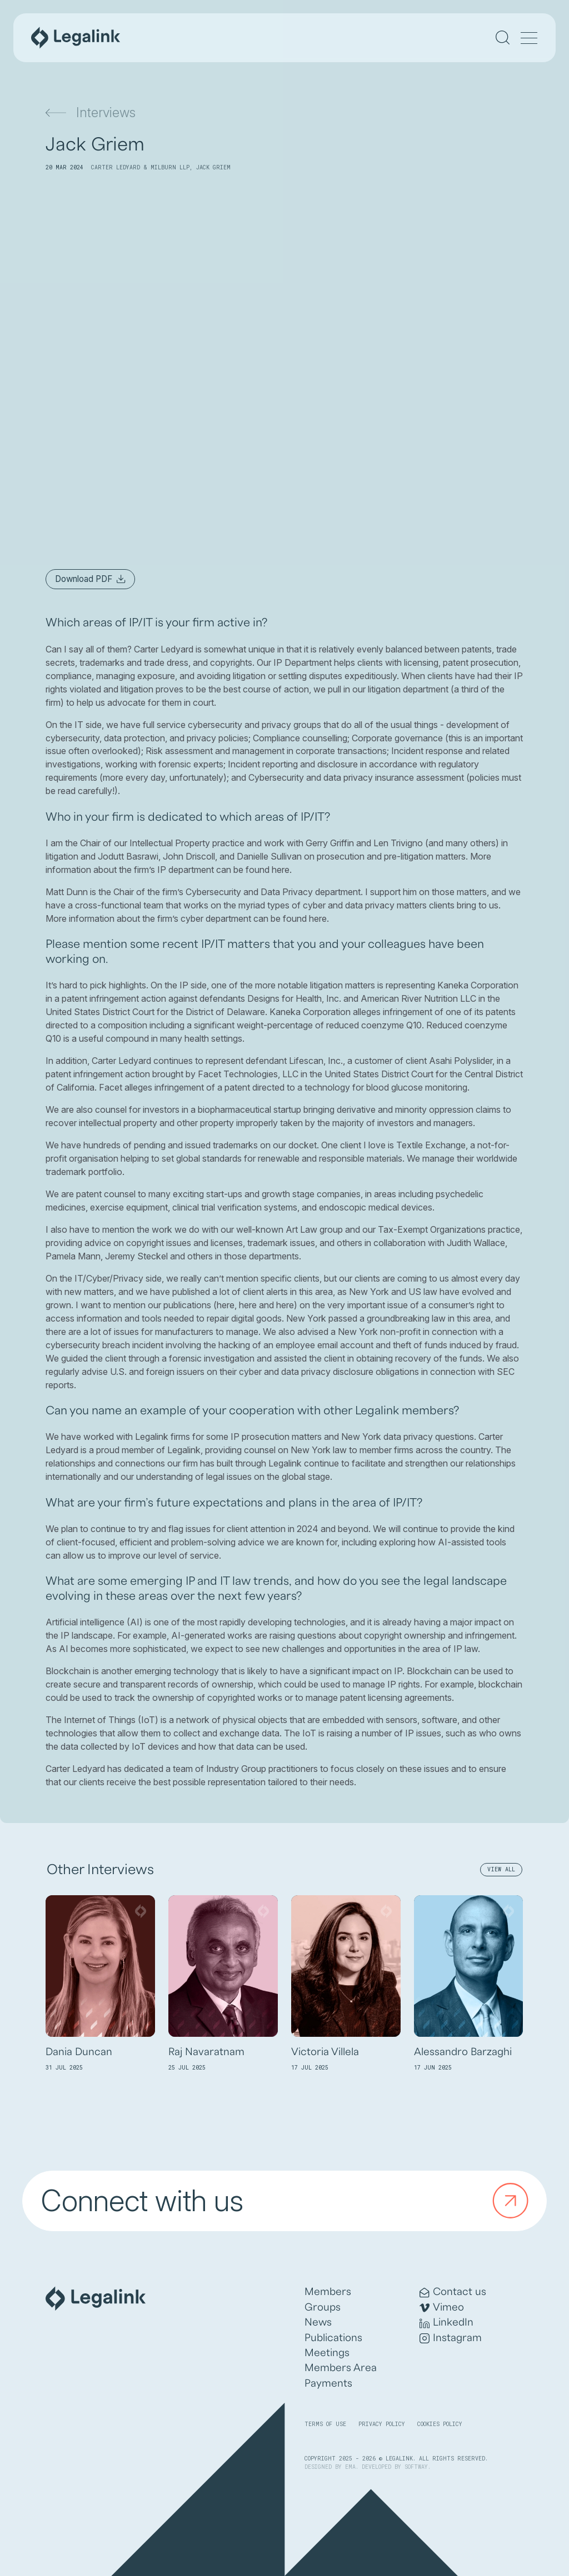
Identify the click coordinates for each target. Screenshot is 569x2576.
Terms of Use (325, 2424)
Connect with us (288, 2201)
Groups (323, 2307)
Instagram (451, 2338)
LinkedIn (446, 2322)
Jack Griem (213, 167)
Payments (328, 2383)
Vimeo (442, 2307)
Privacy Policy (381, 2424)
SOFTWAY (416, 2466)
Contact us (453, 2292)
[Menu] (529, 39)
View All (501, 1869)
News (318, 2322)
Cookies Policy (439, 2424)
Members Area (341, 2368)
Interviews (91, 112)
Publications (333, 2338)
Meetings (327, 2353)
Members (328, 2292)
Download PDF (90, 579)
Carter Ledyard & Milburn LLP (140, 167)
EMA (350, 2466)
